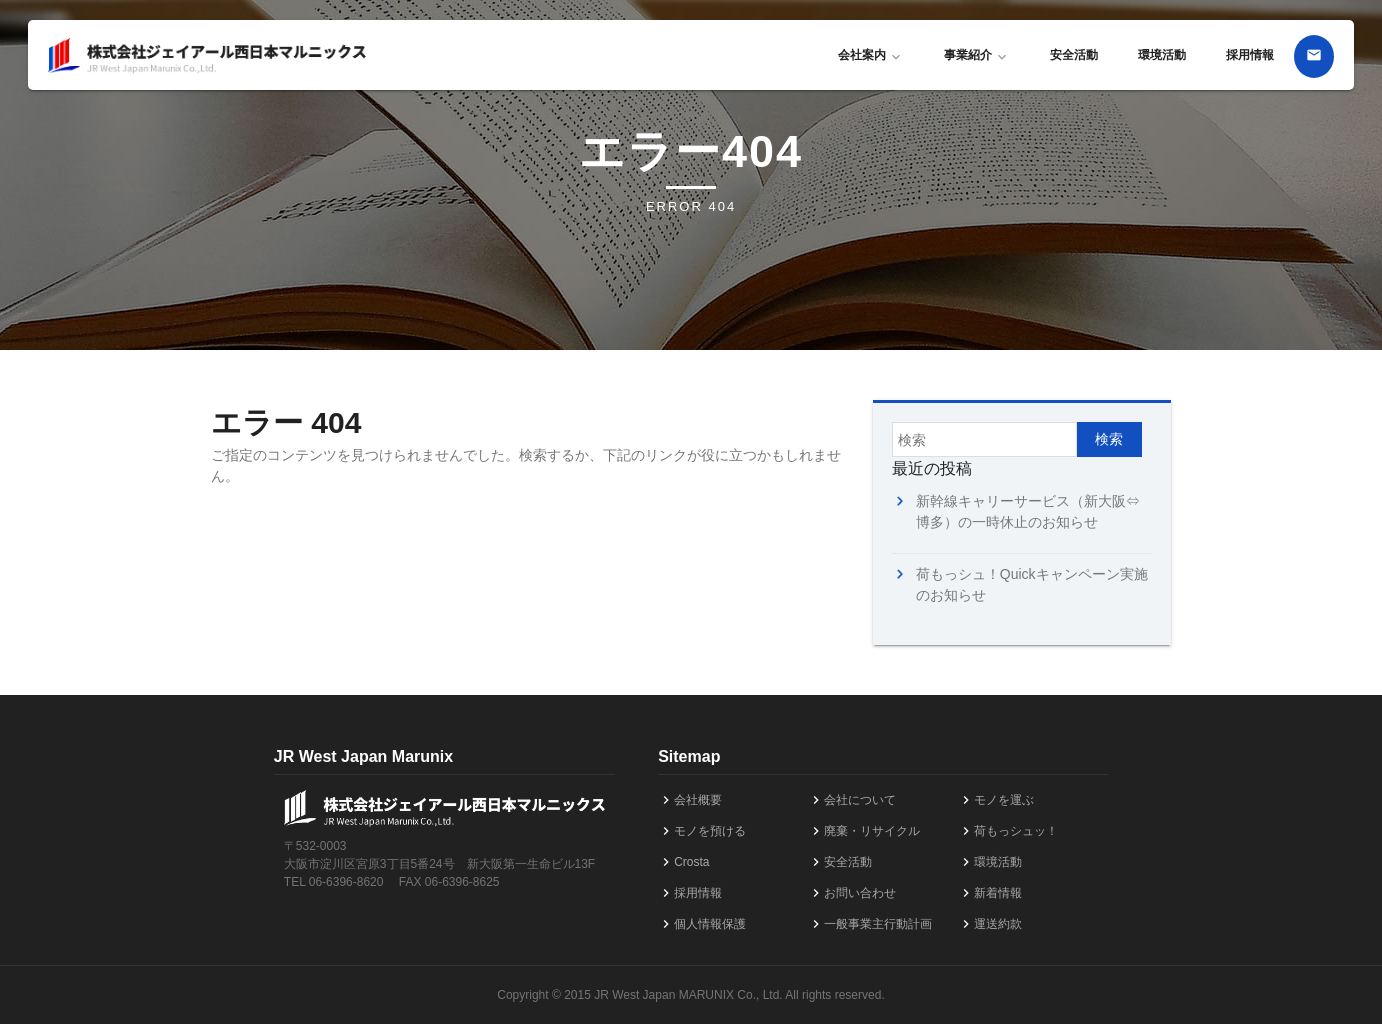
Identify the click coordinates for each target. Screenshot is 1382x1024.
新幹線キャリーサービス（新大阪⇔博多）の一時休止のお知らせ (1028, 511)
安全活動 (1074, 55)
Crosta (683, 862)
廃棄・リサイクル (864, 831)
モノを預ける (702, 831)
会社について (852, 800)
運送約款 (990, 924)
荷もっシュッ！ (1008, 831)
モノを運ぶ (996, 800)
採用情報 (1250, 55)
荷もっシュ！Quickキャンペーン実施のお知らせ (1032, 584)
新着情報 (990, 893)
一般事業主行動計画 (870, 924)
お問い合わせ (852, 893)
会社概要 (690, 800)
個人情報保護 (702, 924)
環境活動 (1162, 55)
